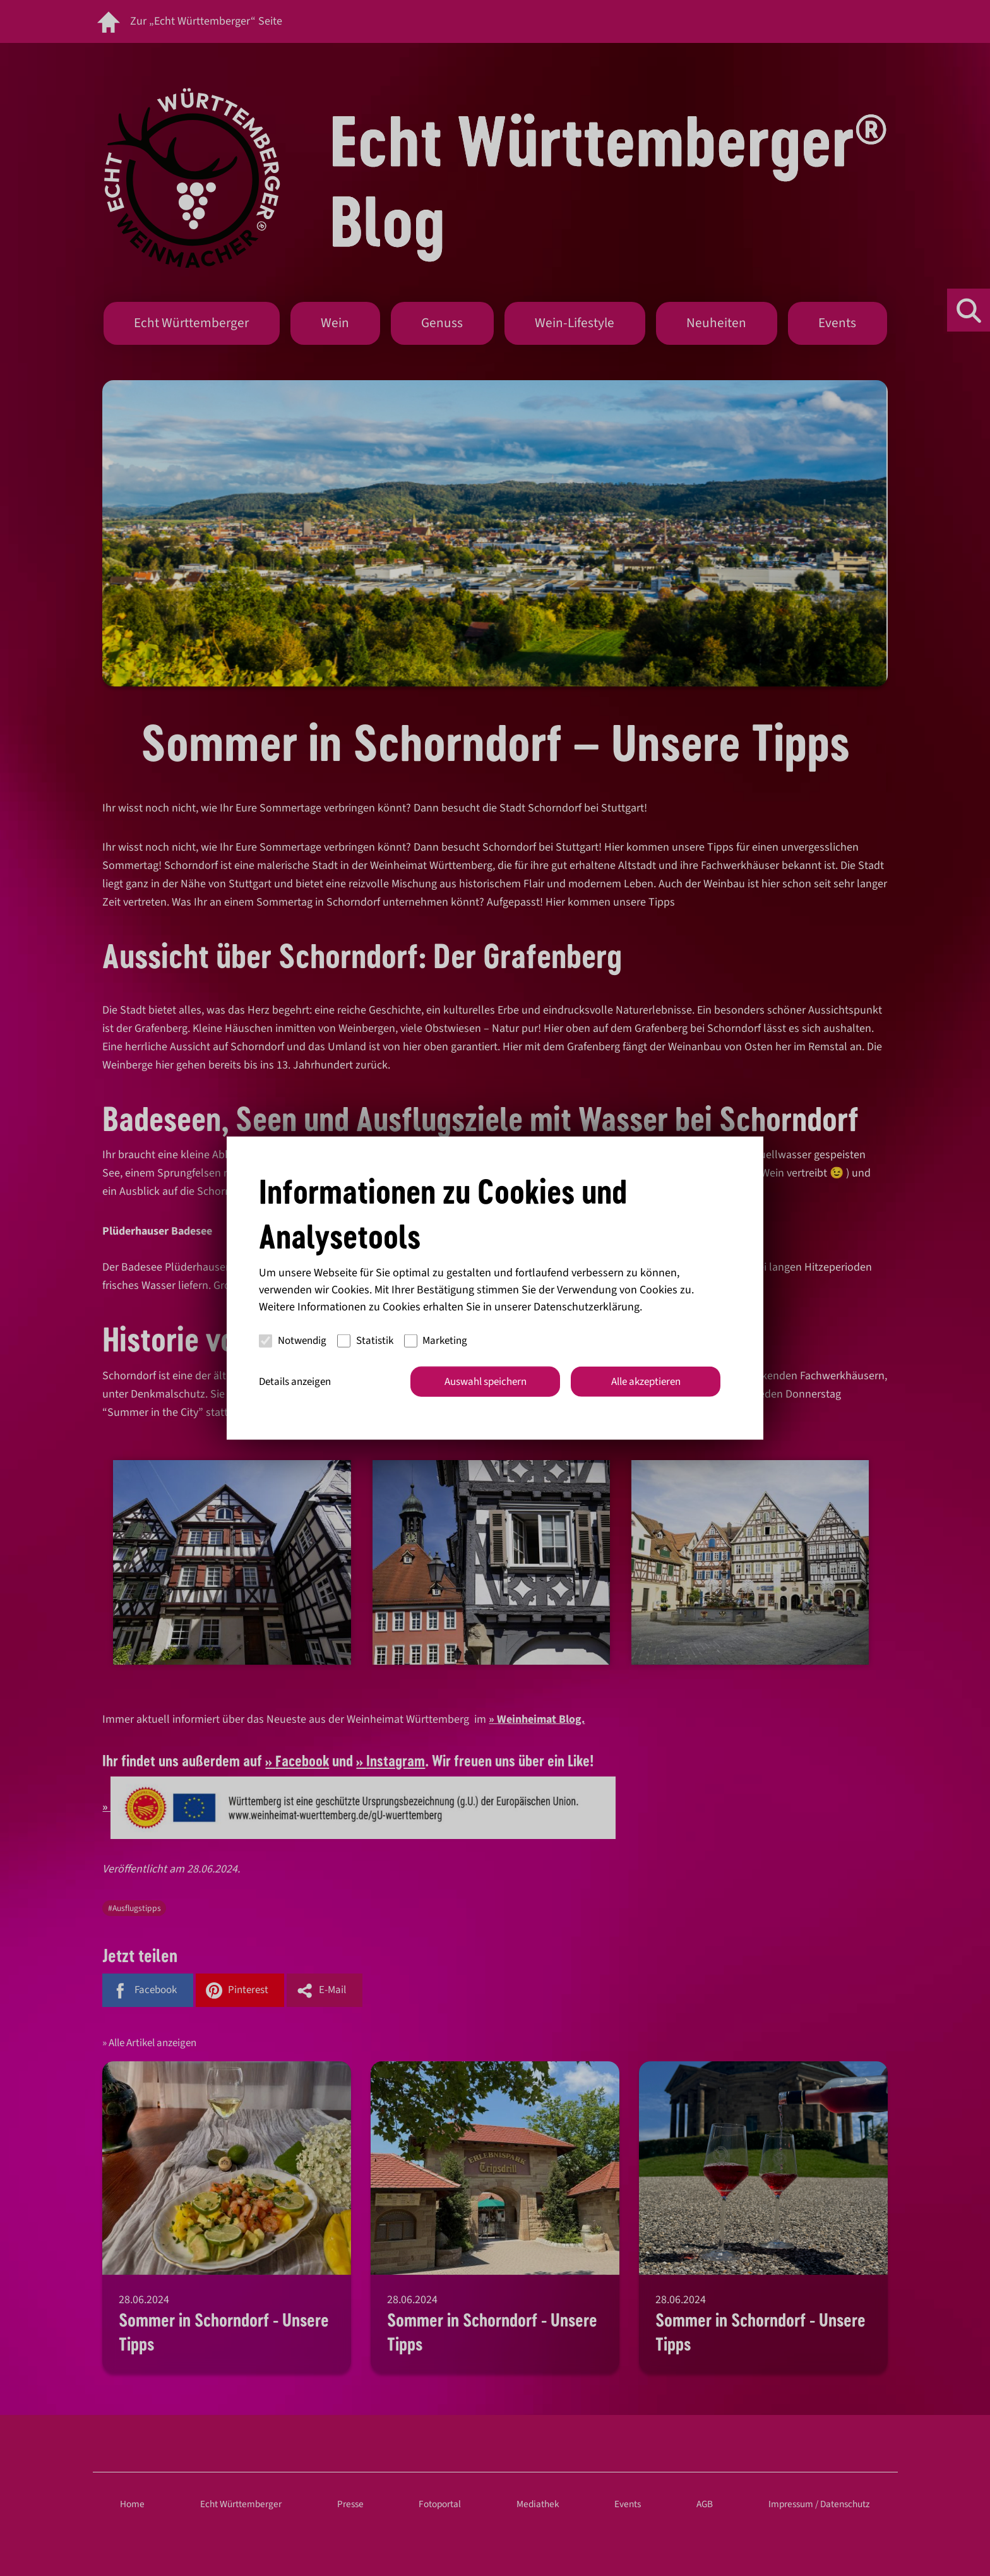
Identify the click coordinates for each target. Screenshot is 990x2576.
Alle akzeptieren (646, 1381)
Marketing (436, 1340)
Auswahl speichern (485, 1381)
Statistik (365, 1340)
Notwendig (292, 1340)
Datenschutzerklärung (587, 1306)
